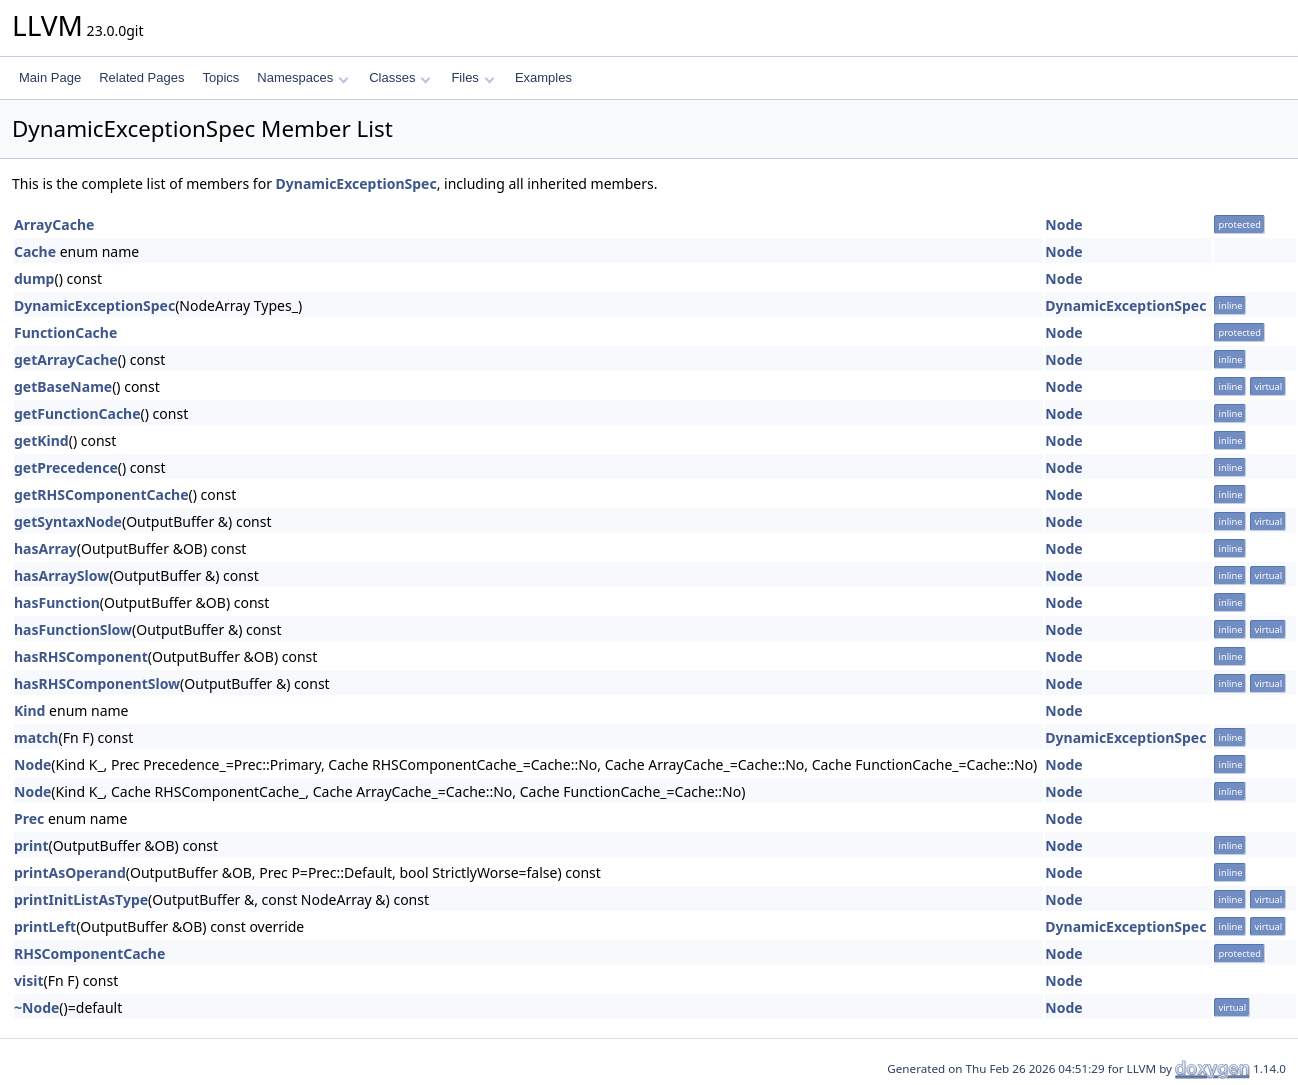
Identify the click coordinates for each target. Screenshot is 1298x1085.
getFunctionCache (77, 413)
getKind (41, 440)
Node (1063, 224)
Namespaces (302, 77)
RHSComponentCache (89, 953)
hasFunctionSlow (73, 629)
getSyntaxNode (68, 521)
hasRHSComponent (81, 656)
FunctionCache (65, 332)
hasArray (45, 548)
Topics (220, 77)
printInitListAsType (81, 899)
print (31, 845)
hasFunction (57, 602)
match (36, 737)
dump (34, 278)
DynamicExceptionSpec (356, 183)
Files (472, 77)
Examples (543, 77)
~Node (36, 1007)
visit (28, 980)
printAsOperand (70, 872)
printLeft (45, 926)
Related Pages (141, 77)
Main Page (50, 77)
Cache (35, 251)
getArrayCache (66, 359)
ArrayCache (54, 224)
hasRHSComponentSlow (97, 683)
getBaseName (63, 386)
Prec (29, 818)
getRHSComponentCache (101, 494)
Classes (400, 77)
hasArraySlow (61, 575)
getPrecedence (66, 467)
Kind (29, 710)
